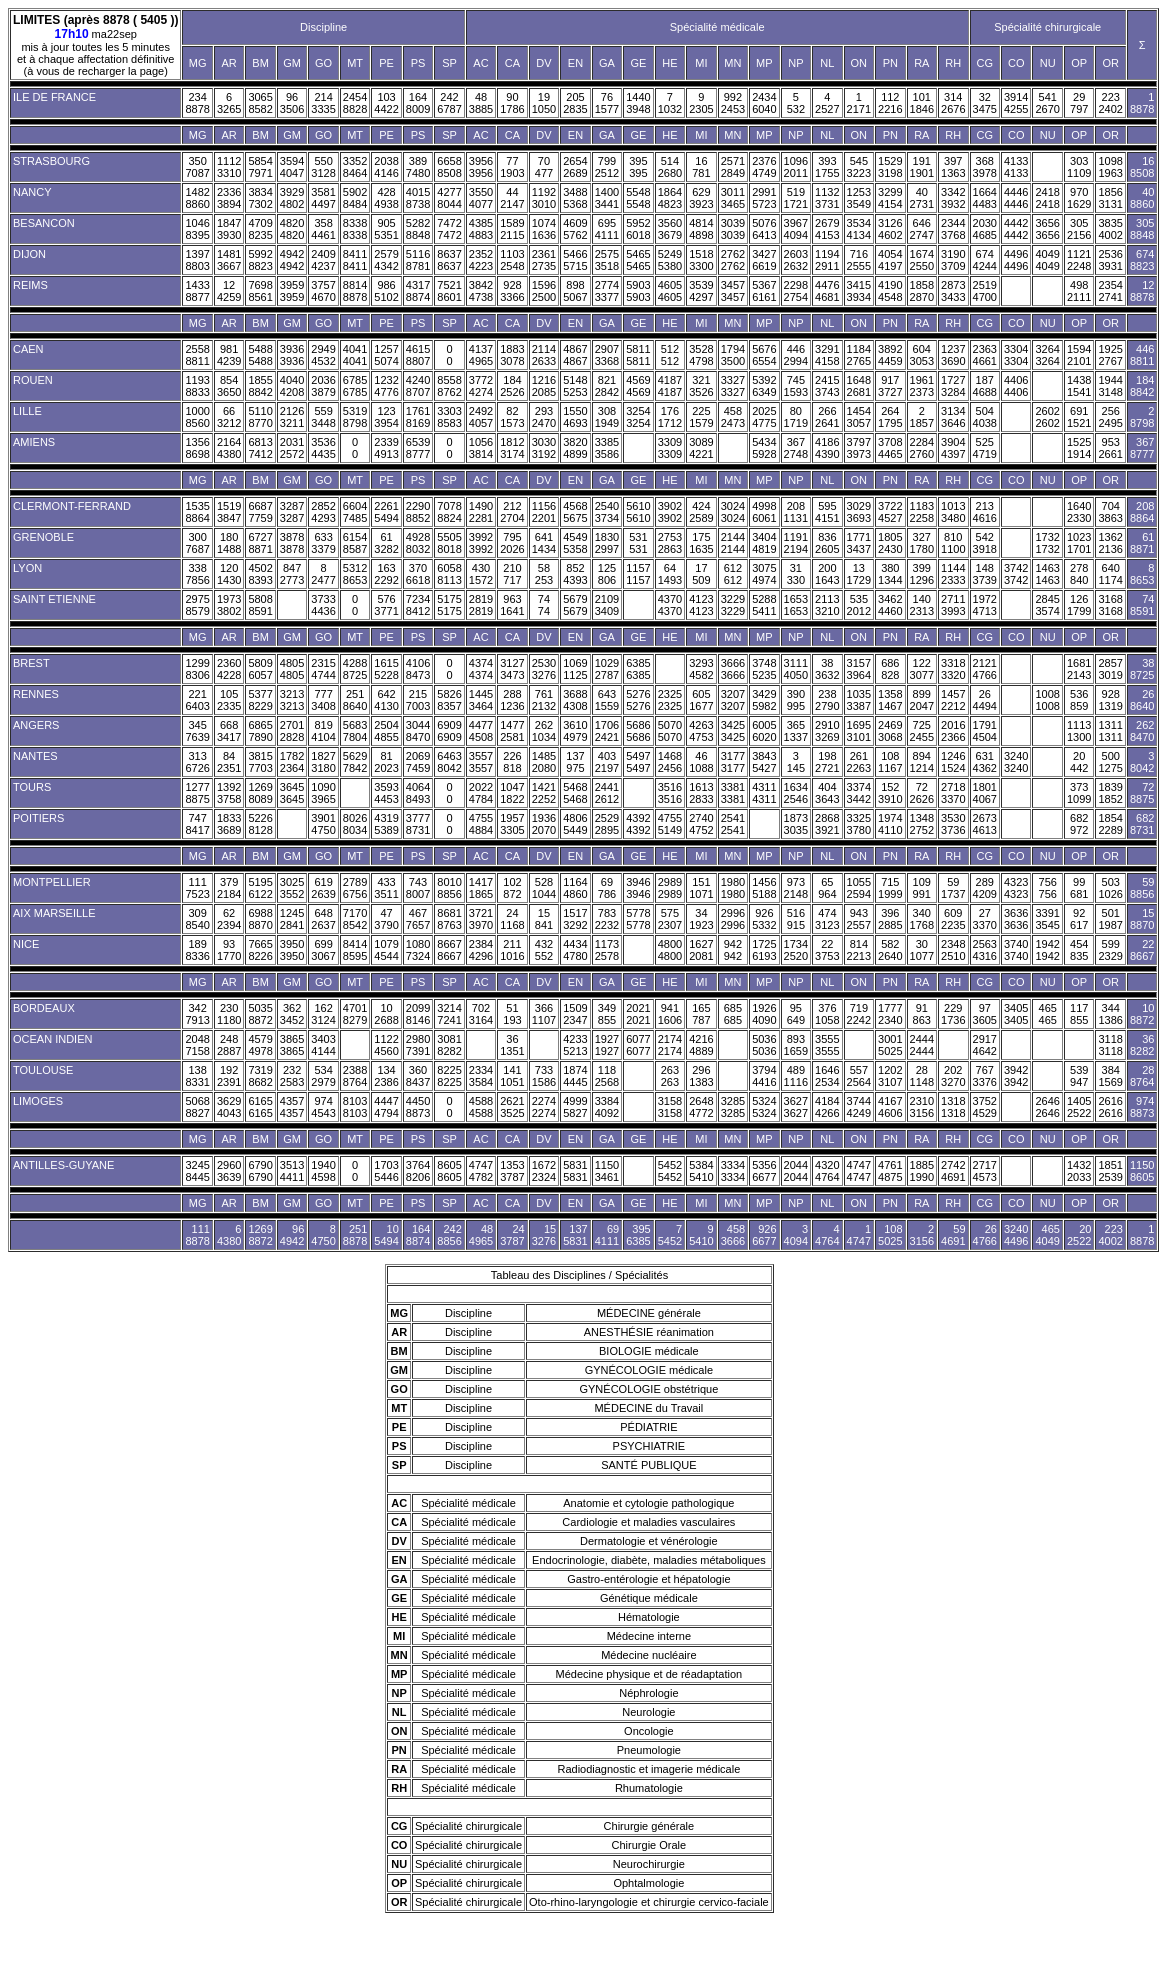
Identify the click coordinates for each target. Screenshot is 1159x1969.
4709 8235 (260, 229)
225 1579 (701, 417)
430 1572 (481, 574)
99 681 (1079, 888)
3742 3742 (1016, 574)
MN (732, 63)
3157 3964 (859, 669)
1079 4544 (386, 950)
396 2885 (890, 919)
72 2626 (922, 793)
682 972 (1079, 824)
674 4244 (985, 260)
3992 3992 (481, 543)
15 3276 (544, 1235)
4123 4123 (701, 605)
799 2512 (607, 167)
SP (449, 63)
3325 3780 (859, 824)
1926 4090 (764, 1014)
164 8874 (418, 1235)
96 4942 (292, 1235)
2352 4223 (481, 260)
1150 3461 (607, 1171)
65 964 (827, 888)
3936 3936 (292, 355)
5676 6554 (764, 355)
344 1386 (1110, 1014)
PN (890, 63)
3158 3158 (670, 1107)
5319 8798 (355, 417)
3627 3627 (796, 1107)
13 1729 (859, 574)
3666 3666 (733, 669)
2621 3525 (512, 1107)
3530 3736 (953, 824)
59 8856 (1142, 888)
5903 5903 (638, 291)
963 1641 (512, 605)
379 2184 (229, 888)
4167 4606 (890, 1107)
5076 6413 (764, 229)
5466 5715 (575, 260)
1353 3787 (512, 1171)
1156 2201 (544, 512)
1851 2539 (1110, 1171)
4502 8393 (260, 574)
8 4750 (323, 1235)
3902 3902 (670, 512)
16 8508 (1142, 167)
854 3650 (229, 386)
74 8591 (1142, 605)
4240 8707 (418, 386)
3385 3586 (607, 448)
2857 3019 (1110, 669)
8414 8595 (355, 950)
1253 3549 (859, 198)
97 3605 (985, 1014)
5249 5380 (670, 260)
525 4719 (985, 448)
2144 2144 (733, 543)
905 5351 (386, 229)
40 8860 (1142, 198)
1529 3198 (890, 167)
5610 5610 (638, 512)
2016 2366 (953, 731)
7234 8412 (418, 605)
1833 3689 (229, 824)
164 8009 (418, 103)
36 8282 (1142, 1045)
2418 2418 (1047, 198)
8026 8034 (355, 824)
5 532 (796, 103)
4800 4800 (670, 950)
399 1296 (922, 574)
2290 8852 (418, 512)
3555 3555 (827, 1045)
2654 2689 (575, 167)
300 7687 (197, 543)
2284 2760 (922, 448)
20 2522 (1079, 1235)
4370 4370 (670, 605)
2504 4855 (386, 731)
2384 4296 (481, 950)
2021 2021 (638, 1014)
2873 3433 (953, 291)
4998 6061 (764, 512)
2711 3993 (953, 605)
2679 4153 (827, 229)
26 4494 (985, 700)
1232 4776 (386, 386)
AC (480, 63)
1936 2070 (544, 824)
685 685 (733, 1014)
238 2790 (827, 700)
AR (228, 63)
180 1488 (229, 543)
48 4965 (481, 1235)
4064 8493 (418, 793)
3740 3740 (1016, 950)
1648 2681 (859, 386)
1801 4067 (985, 793)
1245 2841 (292, 919)
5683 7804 (355, 731)
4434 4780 (575, 950)
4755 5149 (670, 824)
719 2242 (859, 1014)
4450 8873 (418, 1107)
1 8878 (1142, 103)
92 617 (1079, 919)
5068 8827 (197, 1107)
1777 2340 (890, 1014)
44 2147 (512, 198)
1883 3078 (512, 355)
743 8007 (418, 888)
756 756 (1048, 888)
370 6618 (418, 574)
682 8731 (1142, 824)
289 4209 (985, 888)
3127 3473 (512, 669)
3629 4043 (229, 1107)
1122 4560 (386, 1045)
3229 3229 (733, 605)
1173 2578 (607, 950)
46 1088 (701, 762)
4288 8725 (355, 669)
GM (292, 63)
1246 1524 (953, 762)
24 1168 (512, 919)
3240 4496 (1016, 1235)
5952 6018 (638, 229)
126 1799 (1079, 605)
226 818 (512, 762)
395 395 (638, 167)
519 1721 (796, 198)
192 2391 (229, 1076)
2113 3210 (827, 605)
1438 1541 (1079, 386)
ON (859, 63)
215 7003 (418, 700)
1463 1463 (1047, 574)
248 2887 (229, 1045)
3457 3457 (733, 291)
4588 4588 (481, 1107)
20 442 (1079, 762)
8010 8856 (449, 888)
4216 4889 (701, 1045)
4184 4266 (827, 1107)
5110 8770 (260, 417)
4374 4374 (481, 669)
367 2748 (796, 448)
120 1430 (229, 574)
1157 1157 (638, 574)
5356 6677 (764, 1171)
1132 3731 (827, 198)
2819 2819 (481, 605)
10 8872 (1142, 1014)
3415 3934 (859, 291)
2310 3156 (922, 1107)
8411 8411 (355, 260)
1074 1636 (544, 229)
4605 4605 (670, 291)
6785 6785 (355, 386)
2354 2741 (1110, 291)
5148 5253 (575, 386)
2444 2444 (922, 1045)
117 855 (1079, 1014)
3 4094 (796, 1235)
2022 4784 (481, 793)
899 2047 (922, 700)
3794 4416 (764, 1076)
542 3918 (985, 543)
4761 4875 (890, 1171)
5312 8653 (355, 574)
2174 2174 (670, 1045)
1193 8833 (197, 386)
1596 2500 (544, 291)
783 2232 (607, 919)
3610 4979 (575, 731)
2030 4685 (985, 229)
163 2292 (386, 574)
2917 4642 (985, 1045)
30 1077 (922, 950)
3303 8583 (449, 417)
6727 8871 (260, 543)
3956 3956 (481, 167)
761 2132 (544, 700)
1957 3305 (512, 824)
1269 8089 (260, 793)
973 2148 (796, 888)
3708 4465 (890, 448)
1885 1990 (922, 1171)
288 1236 (512, 700)
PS (418, 63)
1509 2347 (575, 1014)
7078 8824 (449, 512)
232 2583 (292, 1076)
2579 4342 (386, 260)
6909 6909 (449, 731)
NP (795, 63)
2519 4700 (985, 291)
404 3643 (827, 793)
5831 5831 (575, 1171)
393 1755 (827, 167)
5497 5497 (638, 762)
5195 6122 (260, 888)
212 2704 (512, 512)
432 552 (544, 950)
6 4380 (229, 1235)
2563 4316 (985, 950)
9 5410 (701, 1235)
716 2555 (859, 260)
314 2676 (953, 103)
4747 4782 (481, 1171)
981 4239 (229, 355)
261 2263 (859, 762)
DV (543, 63)
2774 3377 (607, 291)
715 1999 (890, 888)
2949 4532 (323, 355)
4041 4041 (355, 355)
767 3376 (985, 1076)
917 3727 (890, 386)
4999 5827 (575, 1107)
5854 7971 (260, 167)
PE (386, 63)
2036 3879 (323, 386)
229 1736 (953, 1014)
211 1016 (512, 950)
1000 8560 (197, 417)
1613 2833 (701, 793)
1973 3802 (229, 605)
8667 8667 (449, 950)
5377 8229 (260, 700)
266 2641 (827, 417)
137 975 (575, 762)
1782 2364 (292, 762)
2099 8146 (418, 1014)
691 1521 (1079, 417)
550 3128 (323, 167)
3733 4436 (323, 605)
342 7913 (197, 1014)
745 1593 (796, 386)
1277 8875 (197, 793)
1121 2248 (1079, 260)
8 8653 (1142, 574)
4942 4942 (292, 260)
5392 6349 (764, 386)
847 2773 (292, 574)
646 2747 (922, 229)
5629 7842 (355, 762)
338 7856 (197, 574)
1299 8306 (197, 669)
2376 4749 (764, 167)
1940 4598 (323, 1171)
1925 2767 (1110, 355)
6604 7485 (355, 512)
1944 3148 (1110, 386)
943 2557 (859, 919)
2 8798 (1142, 417)
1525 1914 (1079, 448)
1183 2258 (922, 512)
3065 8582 (260, 103)
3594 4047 (292, 167)
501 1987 (1110, 919)
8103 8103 (355, 1107)
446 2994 (796, 355)
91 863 (922, 1014)
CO (1016, 63)
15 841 (544, 919)
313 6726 (197, 762)
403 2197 (607, 762)
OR (1110, 63)
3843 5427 (764, 762)
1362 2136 (1110, 543)
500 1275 (1110, 762)
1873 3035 (796, 824)
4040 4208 (292, 386)
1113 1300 (1079, 731)
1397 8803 (197, 260)
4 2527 (827, 103)
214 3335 (323, 103)
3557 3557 (481, 762)
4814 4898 (701, 229)
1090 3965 (323, 793)
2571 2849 (733, 167)
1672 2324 (544, 1171)
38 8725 (1142, 669)
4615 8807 (418, 355)
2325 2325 (670, 700)
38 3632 (827, 669)
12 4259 (229, 291)
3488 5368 (575, 198)
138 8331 (197, 1076)
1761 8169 (418, 417)
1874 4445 (575, 1076)
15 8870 (1142, 919)
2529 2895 (607, 824)
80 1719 (796, 417)
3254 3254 (638, 417)
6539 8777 (418, 448)
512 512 (670, 355)
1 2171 (859, 103)
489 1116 (796, 1076)
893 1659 (796, 1045)
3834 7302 (260, 198)
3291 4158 (827, 355)
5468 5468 (575, 793)
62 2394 (229, 919)
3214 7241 (449, 1014)
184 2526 (512, 386)
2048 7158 (197, 1045)
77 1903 (512, 167)
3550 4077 (481, 198)
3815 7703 (260, 762)
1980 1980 (733, 888)
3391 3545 (1047, 919)
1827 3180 (323, 762)
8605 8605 (449, 1171)
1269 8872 (260, 1235)
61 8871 (1142, 543)
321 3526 (701, 386)
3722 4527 (890, 512)
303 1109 (1079, 167)
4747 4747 (859, 1171)
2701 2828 (292, 731)
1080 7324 (418, 950)
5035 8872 (260, 1014)
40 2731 (922, 198)
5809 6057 (260, 669)
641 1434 (544, 543)
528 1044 (544, 888)
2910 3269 (827, 731)
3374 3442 (859, 793)
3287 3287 (292, 512)
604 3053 (922, 355)
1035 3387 (859, 700)
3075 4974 (764, 574)
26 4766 (985, 1235)
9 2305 (701, 103)
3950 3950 (292, 950)
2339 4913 (386, 448)
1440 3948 (638, 103)
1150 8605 (1142, 1171)
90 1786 (512, 103)
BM (260, 63)
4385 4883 (481, 229)
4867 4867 (575, 355)
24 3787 (512, 1235)
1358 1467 (890, 700)
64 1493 (670, 574)
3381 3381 (733, 793)
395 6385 (638, 1235)
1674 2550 (922, 260)
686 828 (890, 669)
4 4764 (827, 1235)
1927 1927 (607, 1045)
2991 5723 (764, 198)
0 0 (449, 355)
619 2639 (323, 888)
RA (921, 63)
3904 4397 (953, 448)
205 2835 (575, 103)
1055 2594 (859, 888)
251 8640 (355, 700)
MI (701, 63)
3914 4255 (1016, 103)
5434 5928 (764, 448)
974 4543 (323, 1107)
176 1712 (670, 417)
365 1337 (796, 731)
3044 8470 (418, 731)
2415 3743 (827, 386)
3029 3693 (859, 512)
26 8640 (1142, 700)
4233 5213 (575, 1045)
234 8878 (197, 103)
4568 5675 (575, 512)
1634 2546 (796, 793)
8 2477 (323, 574)
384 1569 (1110, 1076)
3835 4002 (1110, 229)
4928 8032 (418, 543)
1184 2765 (859, 355)
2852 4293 (323, 512)
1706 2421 (607, 731)
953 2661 (1110, 448)
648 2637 (323, 919)
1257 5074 (386, 355)
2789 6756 (355, 888)
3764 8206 (418, 1171)
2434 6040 (764, 103)
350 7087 (197, 167)
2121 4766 (985, 669)
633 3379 (323, 543)
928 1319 (1110, 700)
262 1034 (544, 731)
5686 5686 (638, 731)
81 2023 (386, 762)
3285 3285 (733, 1107)
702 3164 (481, 1014)
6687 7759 (260, 512)
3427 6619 (764, 260)
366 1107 (544, 1014)
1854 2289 (1110, 824)
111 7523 (197, 888)
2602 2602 (1047, 417)
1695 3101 (859, 731)
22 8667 (1142, 950)
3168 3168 (1110, 605)
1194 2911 (827, 260)
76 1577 (607, 103)
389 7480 (418, 167)
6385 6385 (638, 669)
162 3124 (323, 1014)
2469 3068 (890, 731)
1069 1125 (575, 669)
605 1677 (701, 700)
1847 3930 (229, 229)
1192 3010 (544, 198)
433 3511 (386, 888)
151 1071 (701, 888)
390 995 (796, 700)
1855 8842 (260, 386)
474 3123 (827, 919)
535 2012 (859, 605)
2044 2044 (796, 1171)
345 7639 (197, 731)
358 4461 (323, 229)
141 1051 (512, 1076)
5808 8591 (260, 605)
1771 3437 (859, 543)
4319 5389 (386, 824)
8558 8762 (449, 386)
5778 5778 (638, 919)
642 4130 (386, 700)
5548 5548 (638, 198)
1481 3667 (229, 260)
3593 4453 (386, 793)
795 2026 (512, 543)
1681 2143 (1079, 669)
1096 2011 (796, 167)
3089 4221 (701, 448)
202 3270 (953, 1076)
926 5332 (764, 919)
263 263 (670, 1076)
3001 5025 (890, 1045)
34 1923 (701, 919)
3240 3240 (1016, 762)
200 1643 (827, 574)
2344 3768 (953, 229)
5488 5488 (260, 355)
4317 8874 (418, 291)
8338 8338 (355, 229)
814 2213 (859, 950)
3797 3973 (859, 448)
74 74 (544, 605)
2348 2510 (953, 950)
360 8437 (418, 1076)
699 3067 (323, 950)
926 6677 (764, 1235)
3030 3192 (544, 448)
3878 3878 (292, 543)
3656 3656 (1047, 229)
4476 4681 (827, 291)
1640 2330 (1079, 512)
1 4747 (859, 1235)
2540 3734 (607, 512)
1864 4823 (670, 198)
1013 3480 (953, 512)
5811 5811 (638, 355)
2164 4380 (229, 448)
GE (638, 63)
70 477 (544, 167)
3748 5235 (764, 669)
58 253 (544, 574)
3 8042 (1142, 762)
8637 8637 (449, 260)
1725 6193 (764, 950)
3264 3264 (1047, 355)
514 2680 (670, 167)
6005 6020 (764, 731)
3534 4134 (859, 229)
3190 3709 (953, 260)
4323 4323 (1016, 888)
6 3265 (229, 103)
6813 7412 (260, 448)
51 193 (512, 1014)
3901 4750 (323, 824)
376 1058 (827, 1014)
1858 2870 (922, 291)
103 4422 (386, 103)
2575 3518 (607, 260)
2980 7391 (418, 1045)
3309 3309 (670, 448)
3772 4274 (481, 386)
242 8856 (449, 1235)
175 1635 (701, 543)
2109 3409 (607, 605)
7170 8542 (355, 919)
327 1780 (922, 543)
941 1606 (670, 1014)
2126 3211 (292, 417)
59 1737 (953, 888)
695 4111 (607, 229)
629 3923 (701, 198)
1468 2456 (670, 762)
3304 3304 (1016, 355)
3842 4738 (481, 291)
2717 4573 (985, 1171)
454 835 (1079, 950)
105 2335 (229, 700)
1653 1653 (796, 605)
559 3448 (323, 417)
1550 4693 (575, 417)
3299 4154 (890, 198)
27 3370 (985, 919)
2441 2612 (607, 793)
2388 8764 (355, 1076)
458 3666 (733, 1235)
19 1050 (544, 103)
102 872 (512, 888)
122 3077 (922, 669)
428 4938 (386, 198)
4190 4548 (890, 291)
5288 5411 (764, 605)
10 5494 (386, 1235)
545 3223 (859, 167)
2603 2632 (796, 260)
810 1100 (953, 543)
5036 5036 (764, 1045)
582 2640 (890, 950)
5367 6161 (764, 291)
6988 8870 (260, 919)
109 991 (922, 888)
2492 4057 (481, 417)
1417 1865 (481, 888)
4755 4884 (481, 824)
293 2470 (544, 417)
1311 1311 (1110, 731)
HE (669, 63)
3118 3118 (1110, 1045)
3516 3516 (670, 793)
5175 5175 (449, 605)
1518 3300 (701, 260)
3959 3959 (292, 291)
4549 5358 (575, 543)
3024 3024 (733, 512)
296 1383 (701, 1076)
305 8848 (1142, 229)
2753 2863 (670, 543)
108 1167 (890, 762)
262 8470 (1142, 731)
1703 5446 (386, 1171)
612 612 (733, 574)
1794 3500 (733, 355)
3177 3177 (733, 762)
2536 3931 (1110, 260)
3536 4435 (323, 448)
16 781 (701, 167)
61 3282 (386, 543)
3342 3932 (953, 198)
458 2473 (733, 417)
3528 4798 (701, 355)
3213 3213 (292, 700)
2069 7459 (418, 762)
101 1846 (922, 103)
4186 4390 (827, 448)
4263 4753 (701, 731)
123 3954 (386, 417)
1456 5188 (764, 888)
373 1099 (1079, 793)
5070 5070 (670, 731)
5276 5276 (638, 700)
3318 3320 (953, 669)
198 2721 (827, 762)
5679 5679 (575, 605)
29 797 (1079, 103)
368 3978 (985, 167)
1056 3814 (481, 448)
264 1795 (890, 417)
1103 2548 (512, 260)
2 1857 (922, 417)
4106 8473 (418, 669)
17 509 (701, 574)
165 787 (701, 1014)
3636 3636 (1016, 919)
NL (827, 63)
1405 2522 (1079, 1107)
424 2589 (701, 512)
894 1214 (922, 762)
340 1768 (922, 919)
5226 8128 (260, 824)
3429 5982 (764, 700)
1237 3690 (953, 355)
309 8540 (197, 919)
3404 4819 (764, 543)
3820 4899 (575, 448)
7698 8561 (260, 291)
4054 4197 (890, 260)
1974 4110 (890, 824)
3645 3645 (292, 793)
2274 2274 (544, 1107)
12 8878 (1142, 291)
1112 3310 (229, 167)
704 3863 (1110, 512)
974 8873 (1142, 1107)
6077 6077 (638, 1045)
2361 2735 (544, 260)
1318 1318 (953, 1107)
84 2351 (229, 762)
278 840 (1079, 574)
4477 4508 (481, 731)
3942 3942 (1016, 1076)
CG (985, 63)
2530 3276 (544, 669)
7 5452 (670, 1235)
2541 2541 (733, 824)
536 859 (1079, 700)
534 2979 (323, 1076)
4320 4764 (827, 1171)
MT (355, 63)
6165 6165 (260, 1107)
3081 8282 (449, 1045)
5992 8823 (260, 260)
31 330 (796, 574)
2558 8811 (197, 355)
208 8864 (1142, 512)
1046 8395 (197, 229)
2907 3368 (607, 355)
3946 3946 (638, 888)
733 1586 (544, 1076)
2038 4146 (386, 167)
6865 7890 (260, 731)
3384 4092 (607, 1107)
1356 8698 (197, 448)
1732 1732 (1047, 543)
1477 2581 (512, 731)
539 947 (1079, 1076)
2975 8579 (197, 605)
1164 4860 (575, 888)
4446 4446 (1016, 198)
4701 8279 (355, 1014)
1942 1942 (1047, 950)
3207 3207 (733, 700)
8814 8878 (355, 291)
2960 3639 (229, 1171)
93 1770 (229, 950)
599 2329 (1110, 950)
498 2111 (1079, 291)
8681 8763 (449, 919)
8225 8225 (449, 1076)
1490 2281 (481, 512)
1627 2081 (701, 950)
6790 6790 (260, 1171)
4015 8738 (418, 198)
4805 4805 (292, 669)
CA (512, 63)
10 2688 (386, 1014)
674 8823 (1142, 260)
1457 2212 (953, 700)
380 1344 (890, 574)
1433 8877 (197, 291)
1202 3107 (890, 1076)
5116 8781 (418, 260)
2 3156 (922, 1235)
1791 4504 (985, 731)
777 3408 (323, 700)
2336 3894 (229, 198)
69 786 (607, 888)
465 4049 (1047, 1235)
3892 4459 (890, 355)
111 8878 (197, 1235)
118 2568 (607, 1076)
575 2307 (670, 919)
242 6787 (449, 103)
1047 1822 (512, 793)
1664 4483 (985, 198)
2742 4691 (953, 1171)
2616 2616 (1110, 1107)
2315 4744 (323, 669)
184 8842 (1142, 386)
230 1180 (229, 1014)
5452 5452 (670, 1171)
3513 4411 (292, 1171)
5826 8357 (449, 700)
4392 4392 (638, 824)
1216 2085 (544, 386)
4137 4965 (481, 355)
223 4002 (1110, 1235)
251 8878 (355, 1235)
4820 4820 (292, 229)
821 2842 (607, 386)
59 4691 (953, 1235)
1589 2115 (512, 229)
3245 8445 (197, 1171)
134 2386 (386, 1076)
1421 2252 (544, 793)
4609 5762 (575, 229)
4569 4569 (638, 386)
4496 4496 (1016, 260)
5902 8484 (355, 198)
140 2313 (922, 605)
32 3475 (985, 103)
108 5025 (890, 1235)
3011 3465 (733, 198)
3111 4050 (796, 669)
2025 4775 (764, 417)
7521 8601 (449, 291)
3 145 (796, 762)
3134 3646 (953, 417)
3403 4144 (323, 1045)
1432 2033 (1079, 1171)
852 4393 (575, 574)
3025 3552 (292, 888)
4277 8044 (449, 198)
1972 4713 (985, 605)
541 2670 (1047, 103)
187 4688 (985, 386)
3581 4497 (323, 198)
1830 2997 (607, 543)
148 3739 (985, 574)
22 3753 (827, 950)
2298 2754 (796, 291)
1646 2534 (827, 1076)
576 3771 (386, 605)
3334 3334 (733, 1171)
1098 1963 (1110, 167)
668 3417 (229, 731)
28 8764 (1142, 1076)
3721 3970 (481, 919)
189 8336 (197, 950)
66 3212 (229, 417)
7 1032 (670, 103)
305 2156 (1079, 229)
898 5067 (575, 291)
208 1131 (796, 512)
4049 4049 (1047, 260)
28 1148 (922, 1076)
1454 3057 (859, 417)
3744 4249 (859, 1107)
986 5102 (386, 291)
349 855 (607, 1014)
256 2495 (1110, 417)
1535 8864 (197, 512)
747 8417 (197, 824)
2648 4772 (701, 1107)
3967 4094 (796, 229)
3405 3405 (1016, 1014)
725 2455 (922, 731)
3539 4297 (701, 291)
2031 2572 (292, 448)
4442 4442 (1016, 229)
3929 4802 (292, 198)
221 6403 (197, 700)
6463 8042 (449, 762)
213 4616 (985, 512)
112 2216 (890, 103)
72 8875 (1142, 793)
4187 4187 (670, 386)
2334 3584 (481, 1076)
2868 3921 (827, 824)
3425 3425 (733, 731)
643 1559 (607, 700)
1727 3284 (953, 386)
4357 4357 (292, 1107)
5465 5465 (638, 260)
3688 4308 (575, 700)
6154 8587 (355, 543)
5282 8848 (418, 229)
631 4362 (985, 762)
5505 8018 (449, 543)
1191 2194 (796, 543)
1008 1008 (1047, 700)
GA (607, 63)
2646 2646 (1047, 1107)
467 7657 (418, 919)
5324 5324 (764, 1107)
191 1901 (922, 167)
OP (1079, 63)
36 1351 (512, 1045)
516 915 (796, 919)
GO (323, 63)
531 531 (638, 543)
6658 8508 (449, 167)
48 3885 (481, 103)
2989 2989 (670, 888)
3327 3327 (733, 386)
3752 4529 (985, 1107)
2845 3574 (1047, 605)
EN (575, 63)
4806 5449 (575, 824)
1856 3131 (1110, 198)
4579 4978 (260, 1045)
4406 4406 (1016, 386)
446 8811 (1142, 355)
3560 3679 (670, 229)
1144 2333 (953, 574)
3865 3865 (292, 1045)
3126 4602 (890, 229)
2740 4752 (701, 824)
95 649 (796, 1014)
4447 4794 (386, 1107)
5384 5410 (701, 1171)
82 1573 (512, 417)
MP (764, 63)
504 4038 (985, 417)
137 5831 (575, 1235)
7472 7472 (449, 229)
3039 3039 (733, 229)
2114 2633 (544, 355)
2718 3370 (953, 793)
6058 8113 (449, 574)
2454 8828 (355, 103)
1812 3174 (512, 448)
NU (1048, 63)
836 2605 (827, 543)
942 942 (733, 950)
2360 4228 (229, 669)
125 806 (607, 574)
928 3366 (512, 291)
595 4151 (827, 512)
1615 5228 (386, 669)
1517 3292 (575, 919)
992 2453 (733, 103)
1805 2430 (890, 543)
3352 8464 (355, 167)
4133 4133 (1016, 167)
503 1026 (1110, 888)
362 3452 (292, 1014)
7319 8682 (260, 1076)
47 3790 (386, 919)
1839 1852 (1110, 793)
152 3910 (890, 793)
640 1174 (1110, 574)
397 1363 (953, 167)
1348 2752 (922, 824)
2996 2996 (733, 919)
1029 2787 (607, 669)
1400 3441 (607, 198)
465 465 (1048, 1014)
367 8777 (1142, 448)
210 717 (512, 574)
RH (953, 63)
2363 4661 (985, 355)
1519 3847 (229, 512)
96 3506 (292, 103)
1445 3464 (481, 700)
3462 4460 (890, 605)
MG (198, 63)
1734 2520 (796, 950)
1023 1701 (1079, 543)
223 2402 (1110, 103)
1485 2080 (544, 762)
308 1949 (607, 417)
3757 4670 (323, 291)
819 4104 (323, 731)
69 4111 (607, 1235)
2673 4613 (985, 824)
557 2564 (859, 1076)
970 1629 (1079, 198)
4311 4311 (764, 793)
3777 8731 (418, 824)
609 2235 (953, 919)
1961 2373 (922, 386)
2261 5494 (386, 512)
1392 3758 (229, 793)
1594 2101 (1079, 355)
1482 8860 (197, 198)
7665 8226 (260, 950)
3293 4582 (701, 669)
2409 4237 (323, 260)
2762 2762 (733, 260)
